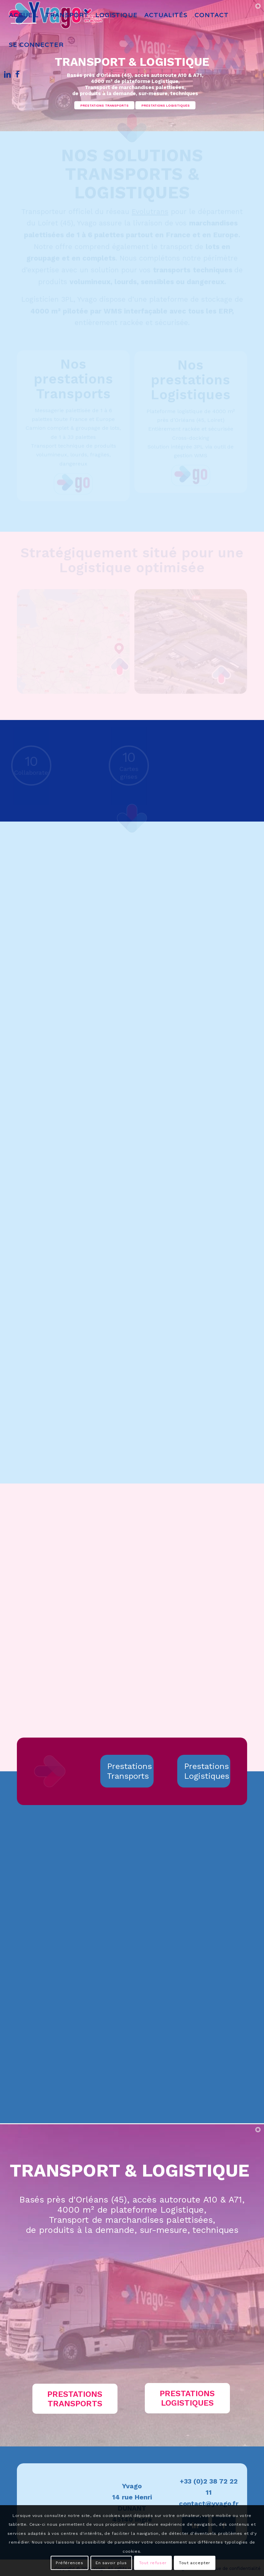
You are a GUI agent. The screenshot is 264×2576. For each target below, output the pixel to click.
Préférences (69, 2562)
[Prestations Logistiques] (203, 1770)
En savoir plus (111, 2562)
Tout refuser (153, 2562)
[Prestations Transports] (126, 1770)
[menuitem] (23, 15)
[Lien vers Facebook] (17, 74)
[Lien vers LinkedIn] (7, 74)
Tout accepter (194, 2562)
